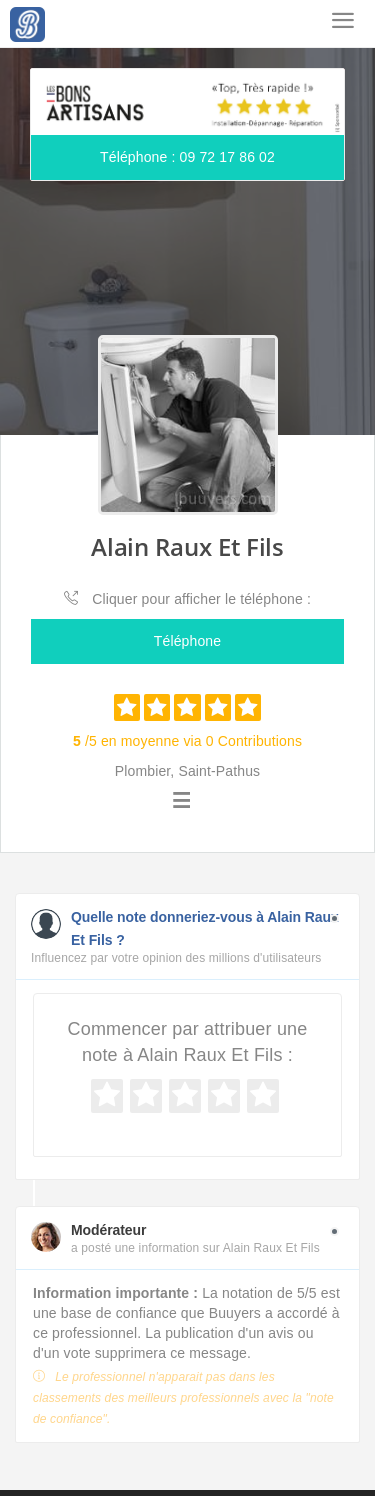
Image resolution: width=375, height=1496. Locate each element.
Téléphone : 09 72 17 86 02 (187, 157)
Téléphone (187, 641)
